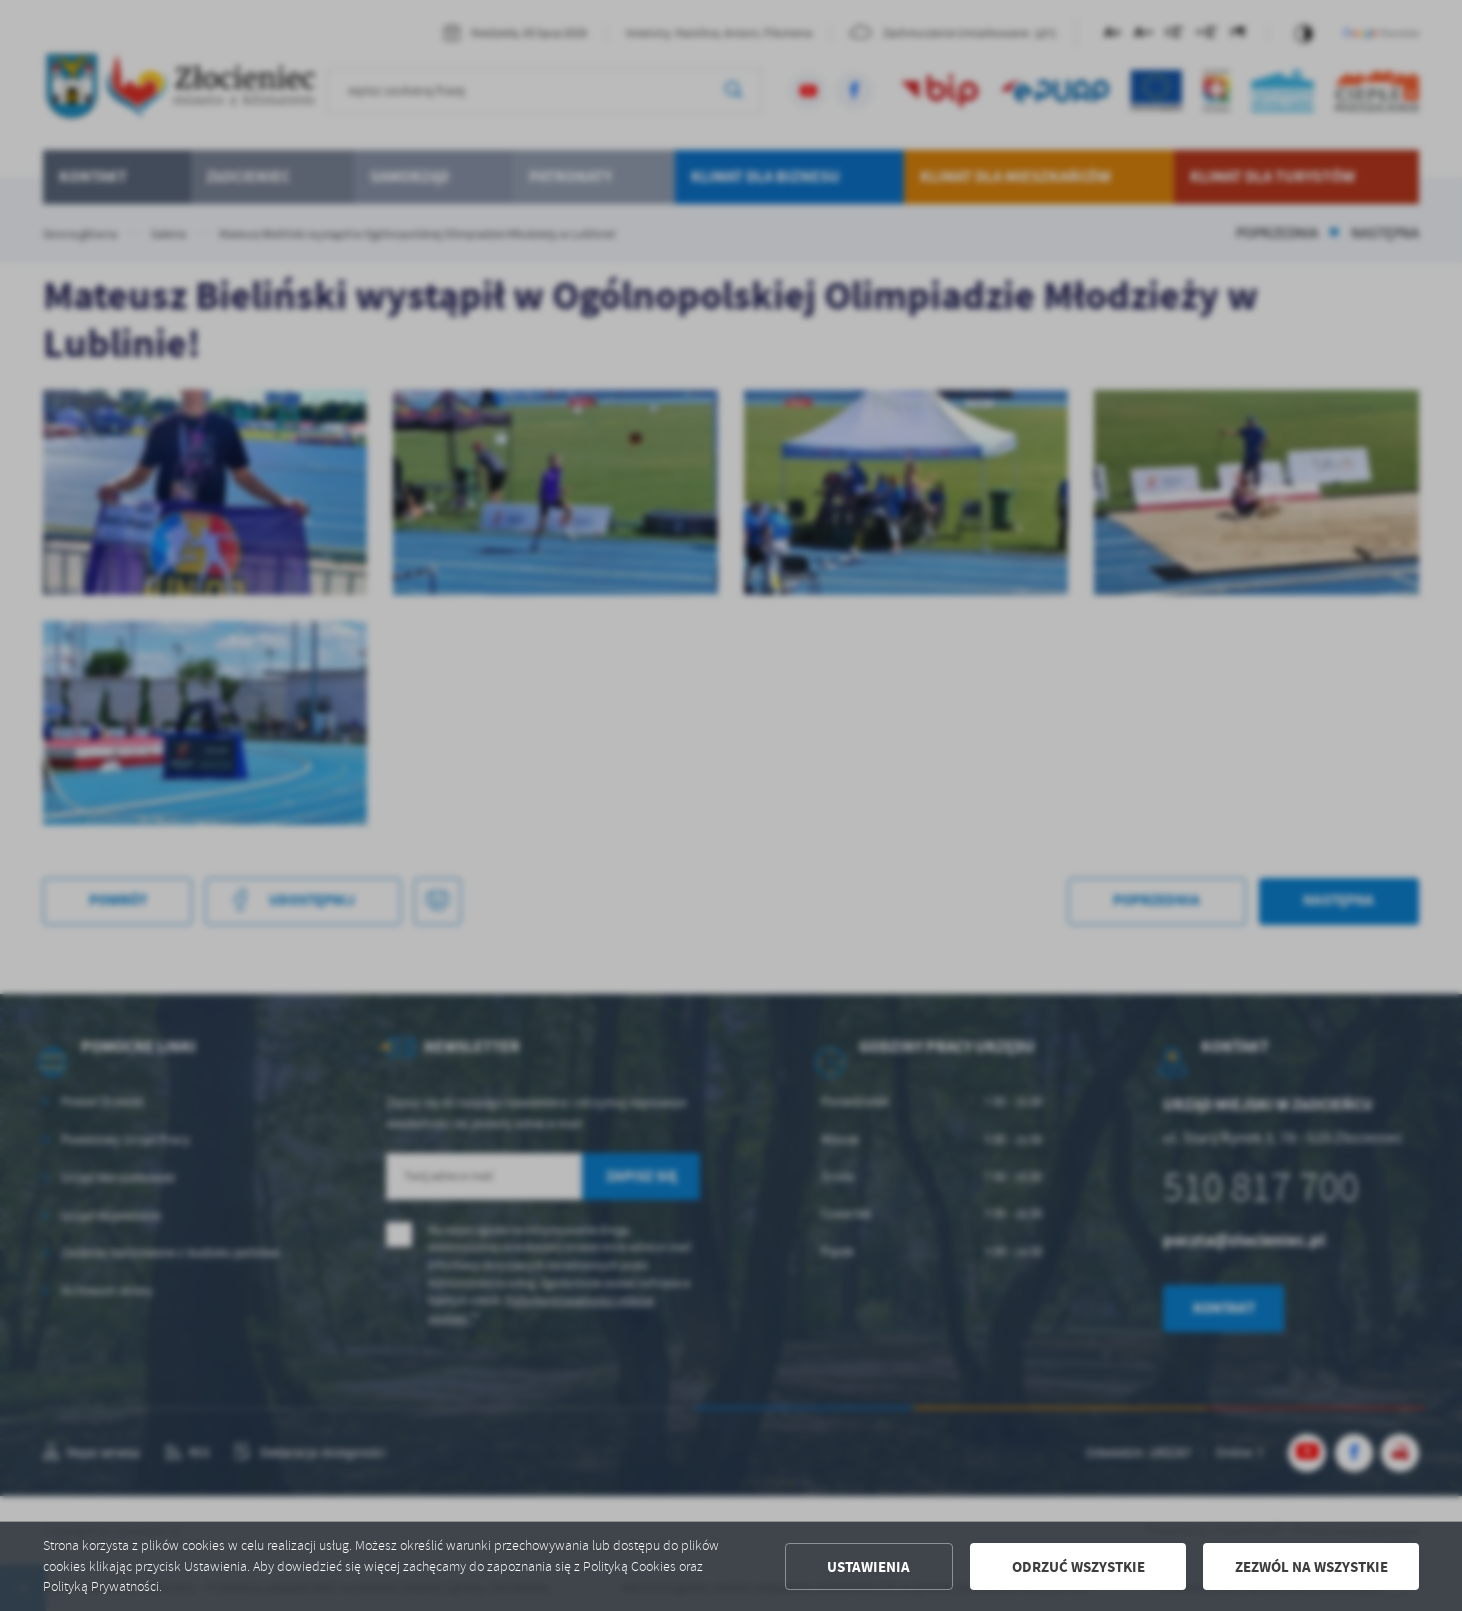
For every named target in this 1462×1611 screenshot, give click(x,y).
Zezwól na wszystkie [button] (1311, 1567)
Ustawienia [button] (868, 1567)
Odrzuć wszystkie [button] (1078, 1567)
